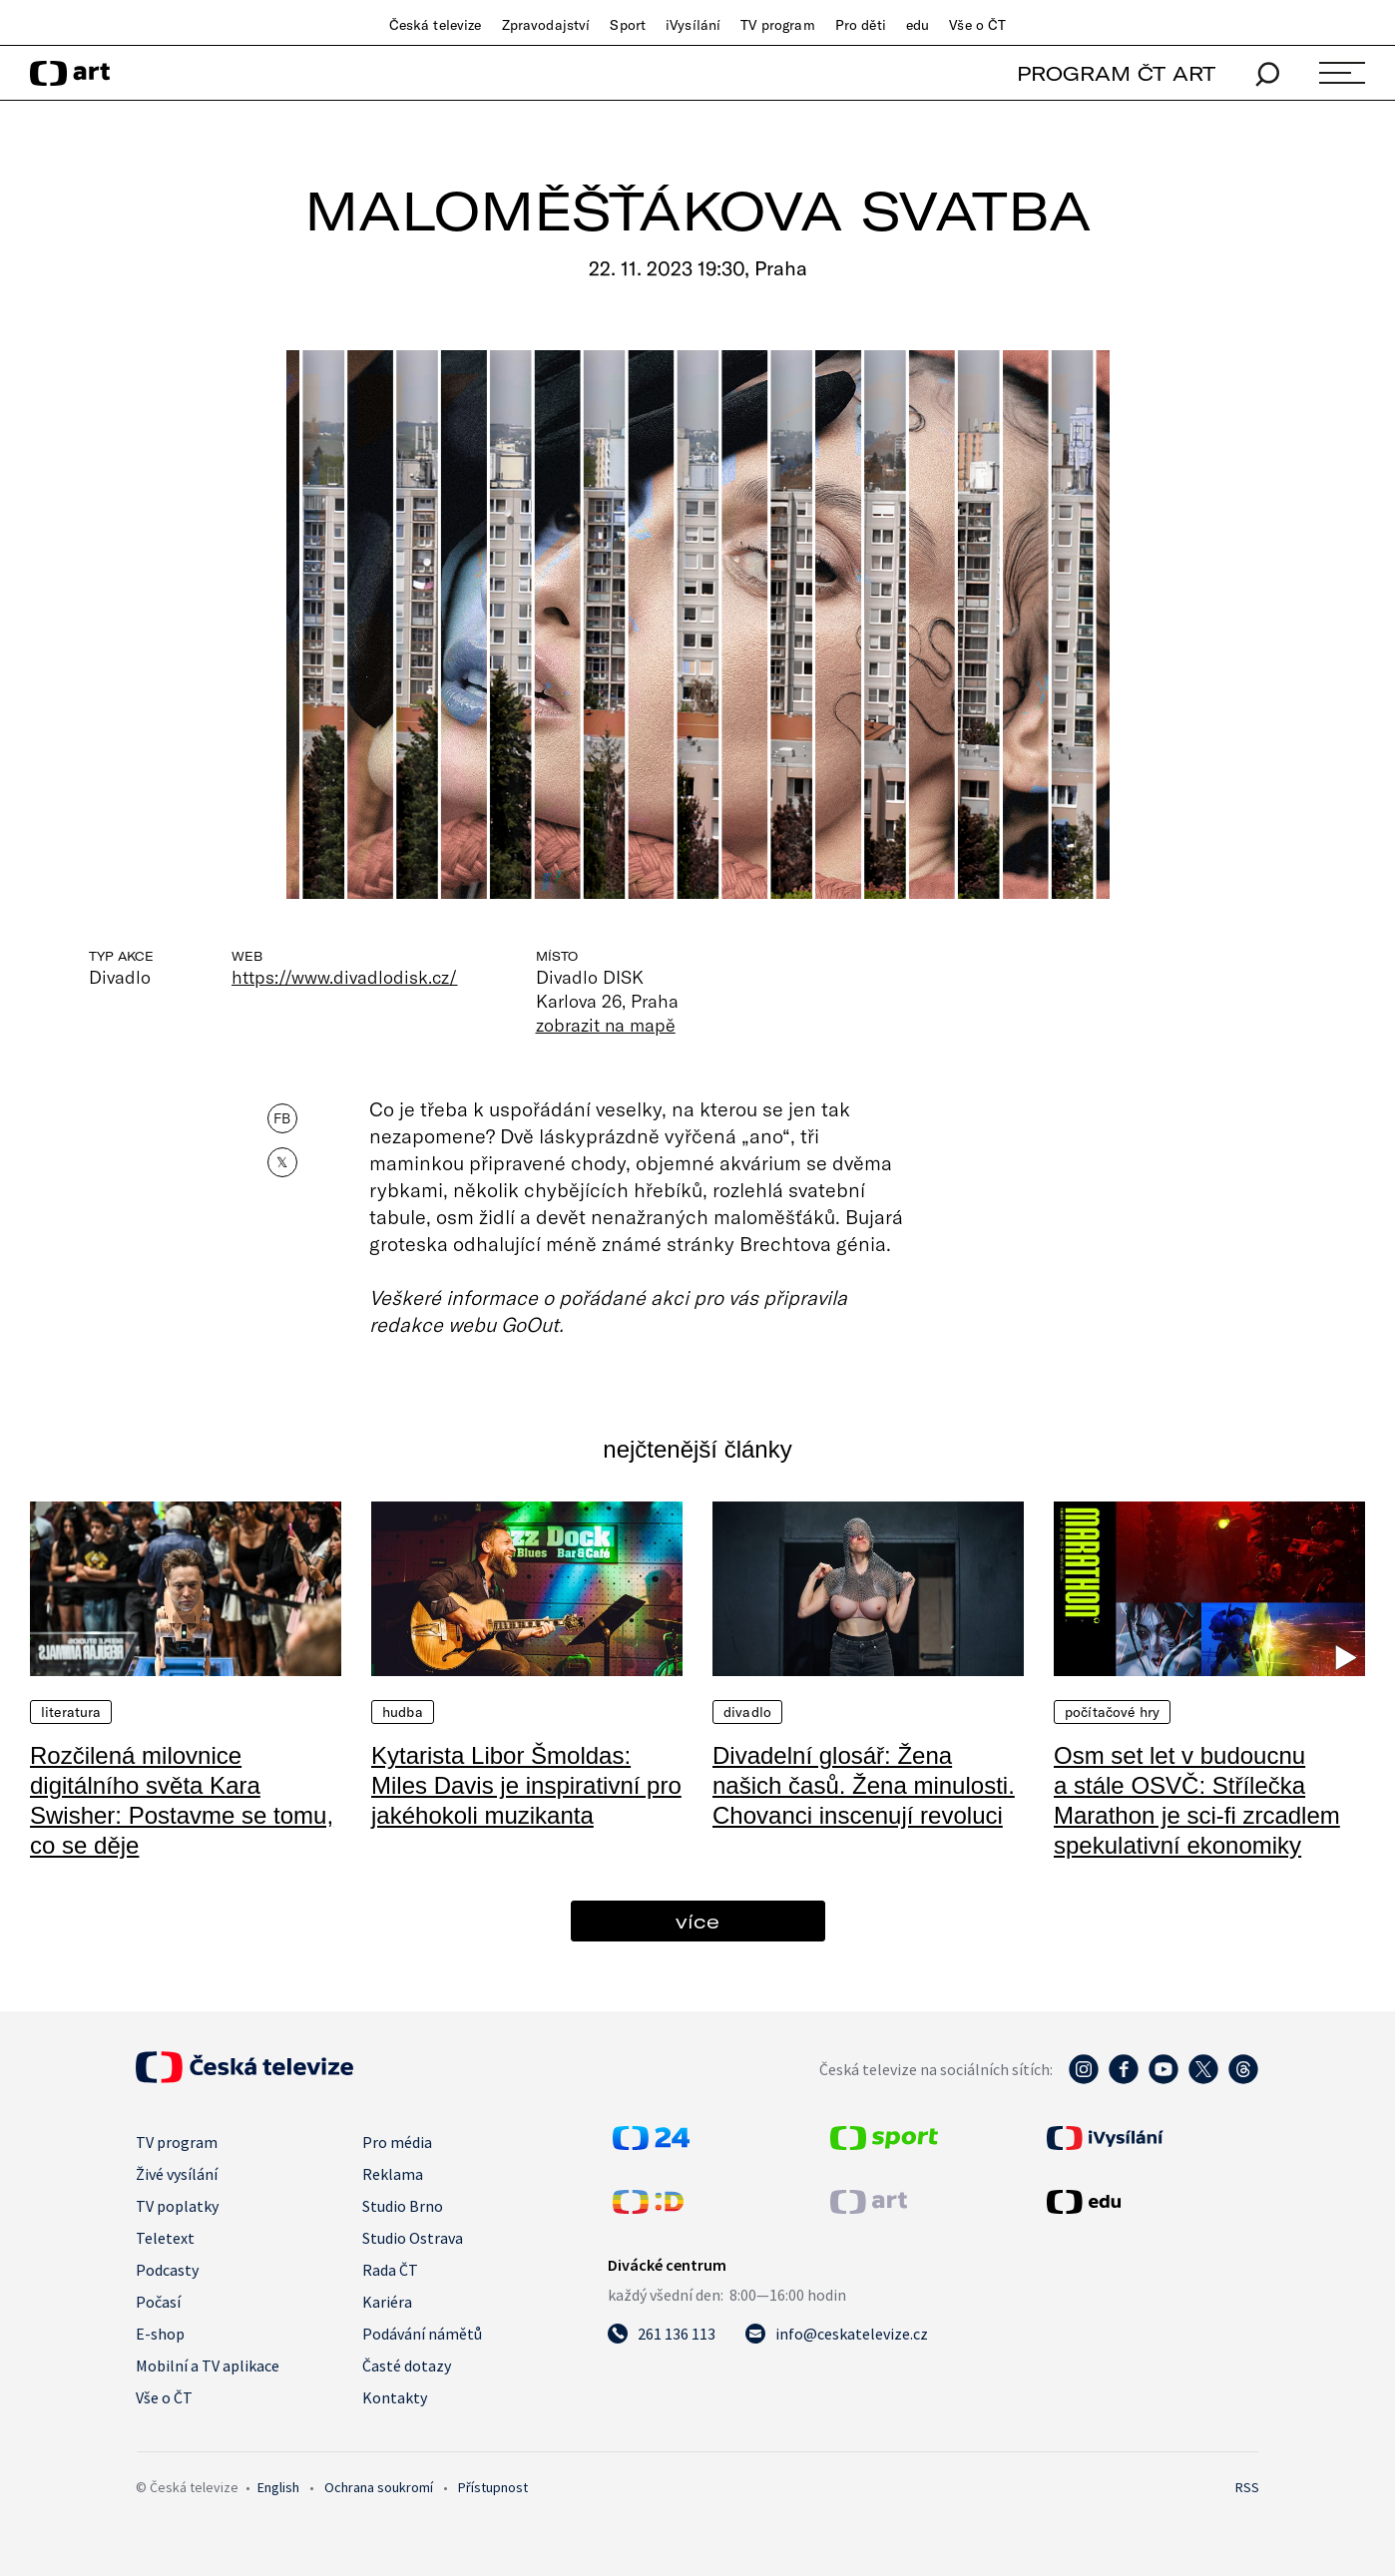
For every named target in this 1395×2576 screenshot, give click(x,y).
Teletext (165, 2238)
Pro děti (860, 25)
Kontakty (394, 2397)
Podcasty (167, 2270)
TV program (777, 25)
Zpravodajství (546, 25)
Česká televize (435, 25)
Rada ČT (390, 2270)
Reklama (392, 2174)
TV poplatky (177, 2206)
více (697, 1921)
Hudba (402, 1712)
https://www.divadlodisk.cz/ (345, 977)
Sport (628, 25)
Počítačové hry (1112, 1712)
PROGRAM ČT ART (1116, 73)
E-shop (160, 2334)
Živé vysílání (177, 2174)
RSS (1247, 2487)
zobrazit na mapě (606, 1025)
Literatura (71, 1712)
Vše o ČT (977, 25)
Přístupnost (493, 2487)
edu (917, 25)
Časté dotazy (406, 2365)
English (278, 2487)
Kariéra (387, 2302)
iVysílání (693, 25)
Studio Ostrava (412, 2238)
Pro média (397, 2142)
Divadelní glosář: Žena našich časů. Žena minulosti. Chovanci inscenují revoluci (863, 1785)
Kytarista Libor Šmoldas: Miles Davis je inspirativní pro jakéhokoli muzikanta (526, 1785)
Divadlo (747, 1712)
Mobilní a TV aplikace (207, 2365)
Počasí (158, 2302)
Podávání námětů (422, 2334)
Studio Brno (402, 2206)
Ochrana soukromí (378, 2487)
